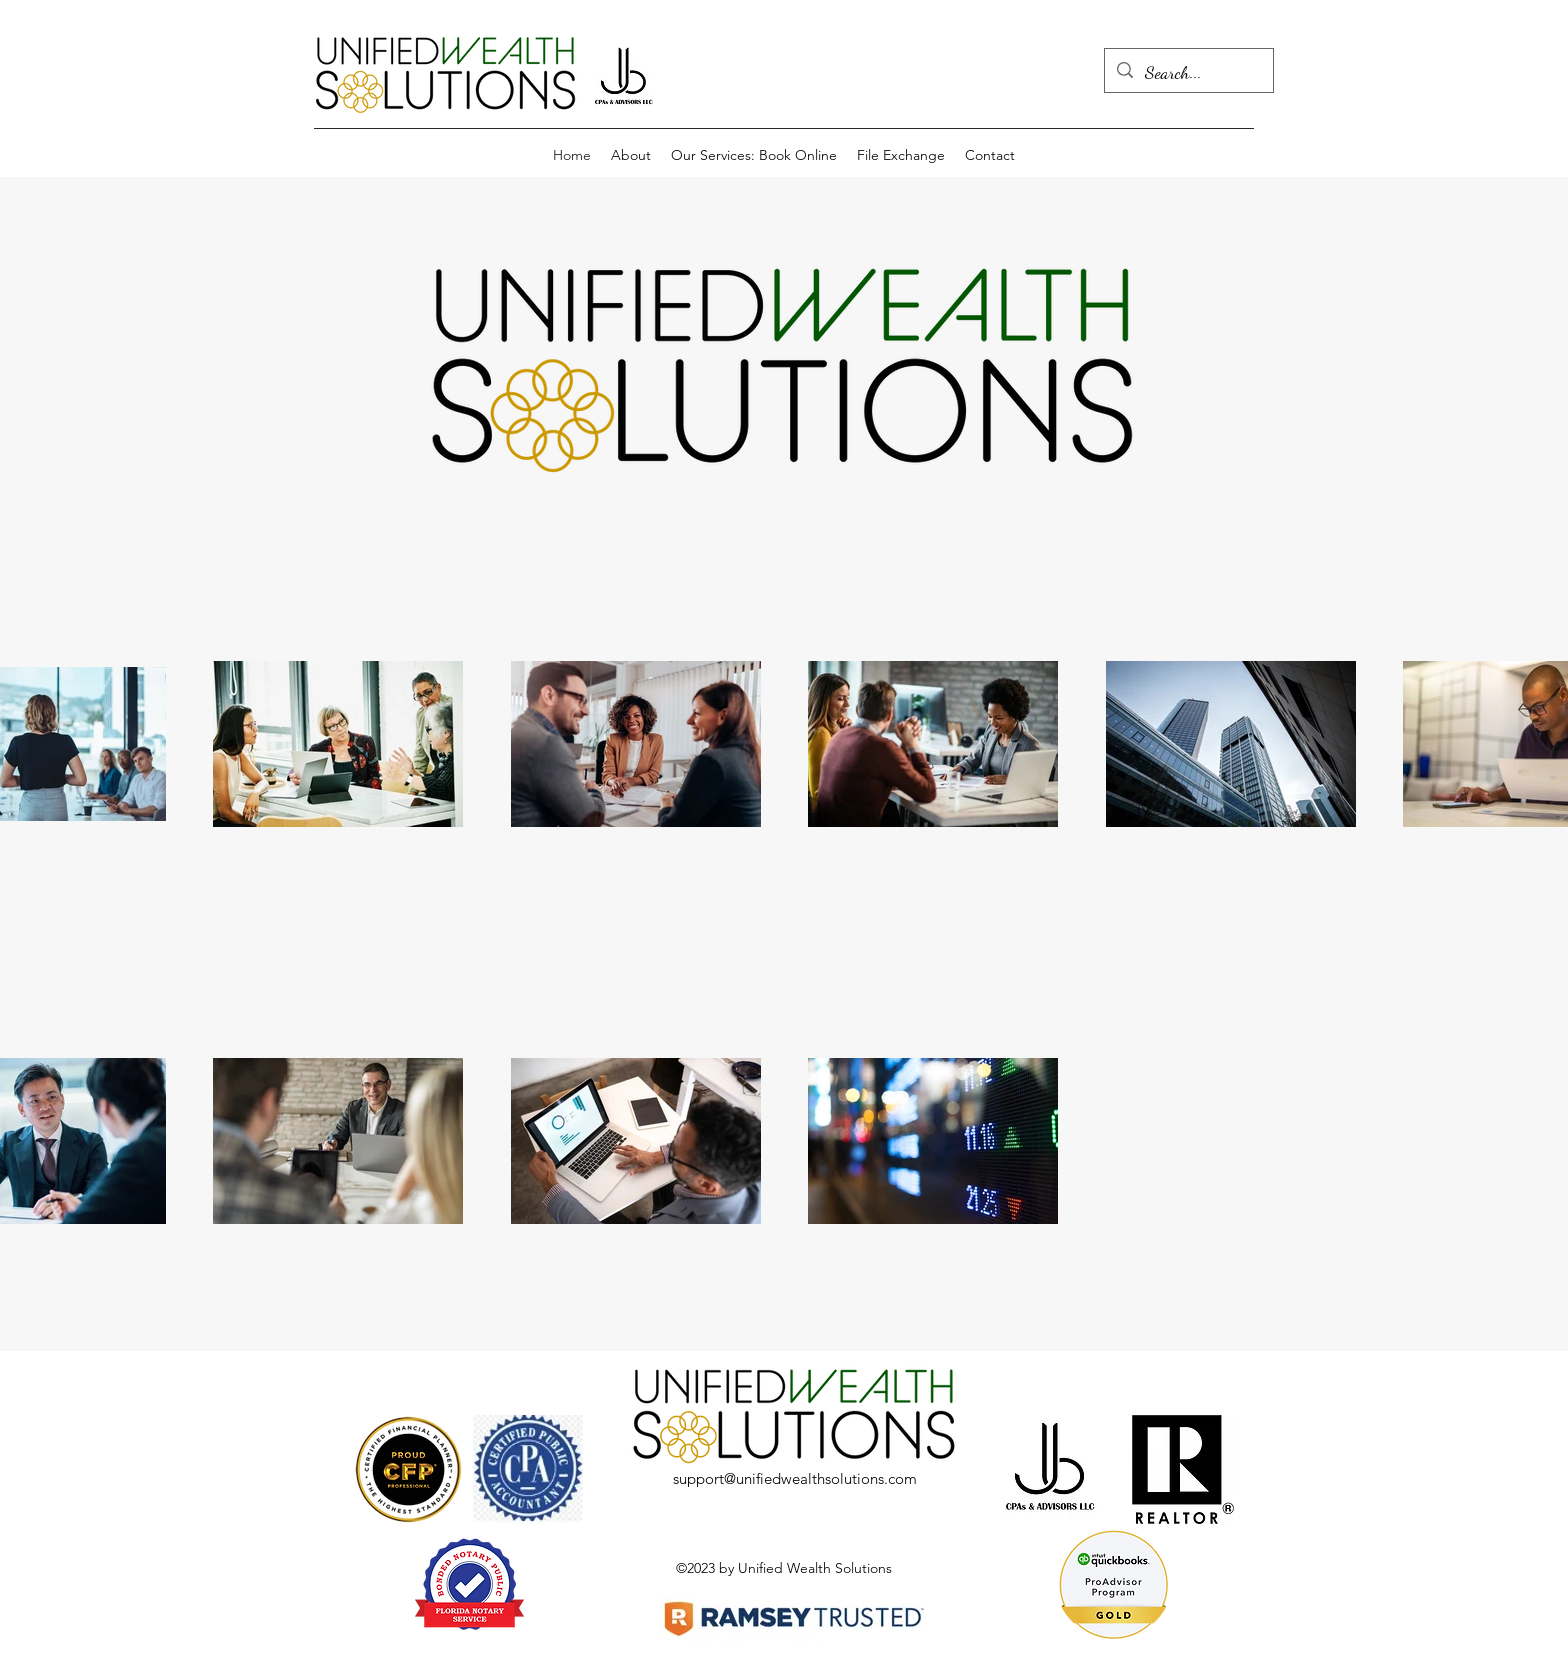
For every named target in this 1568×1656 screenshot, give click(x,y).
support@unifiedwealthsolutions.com (795, 1478)
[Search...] (1188, 73)
